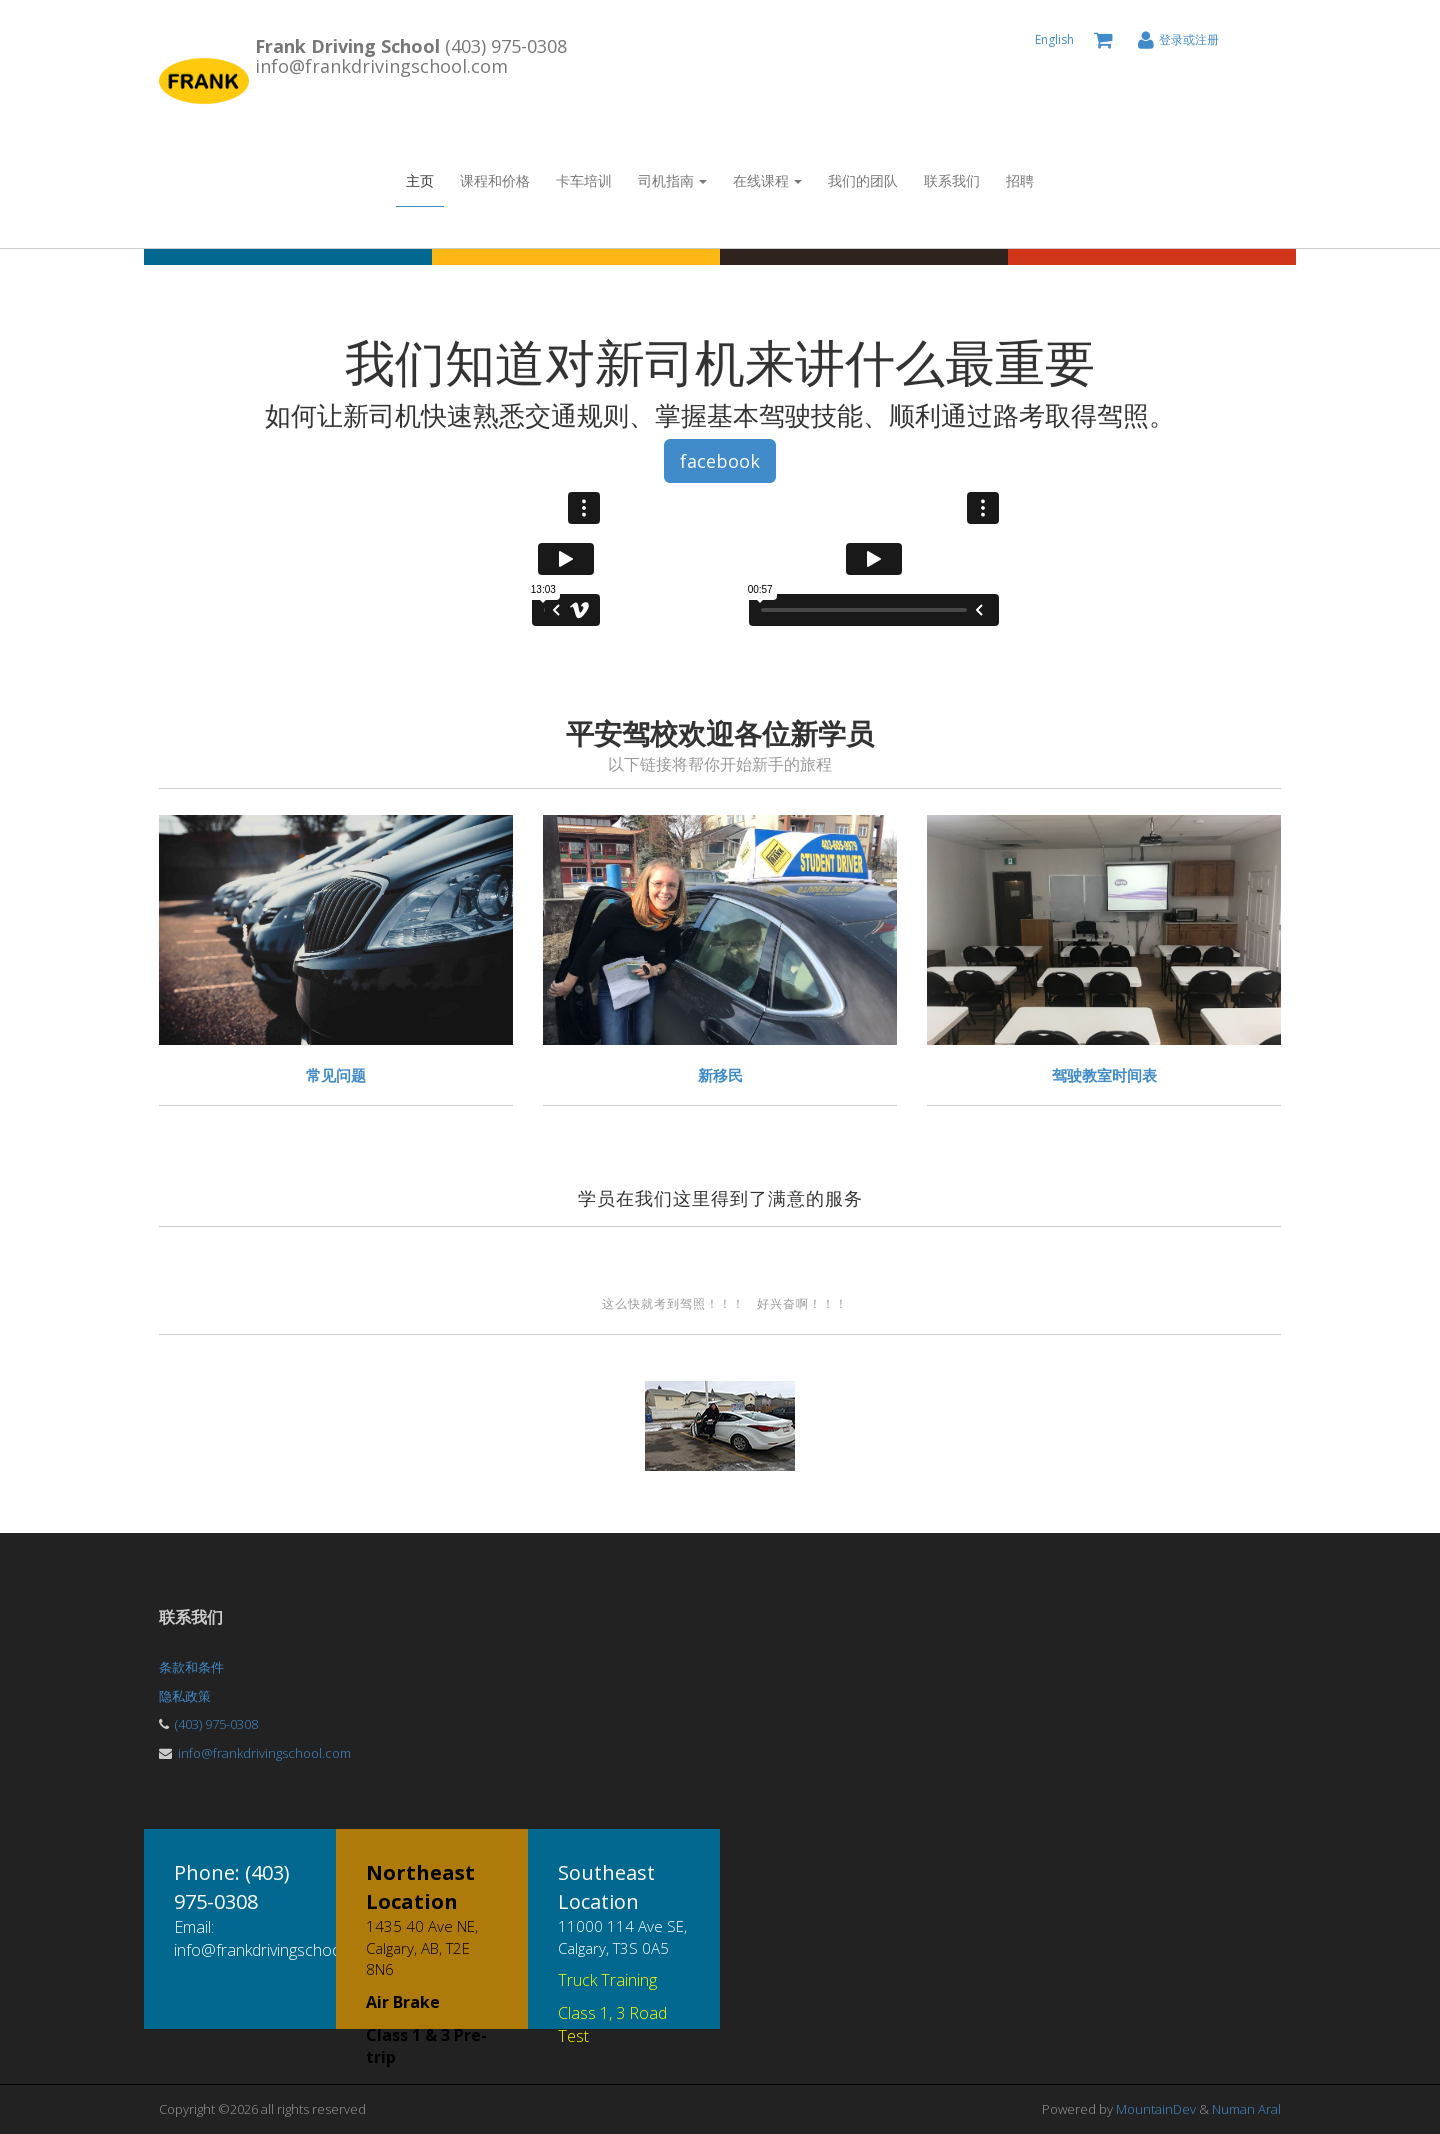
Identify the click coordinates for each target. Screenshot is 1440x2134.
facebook (720, 461)
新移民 (720, 1075)
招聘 (1020, 180)
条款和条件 (191, 1667)
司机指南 (672, 180)
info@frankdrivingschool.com (264, 1753)
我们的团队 (863, 180)
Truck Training (607, 1980)
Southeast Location (606, 1887)
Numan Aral (1246, 2109)
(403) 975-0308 (216, 1724)
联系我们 (952, 180)
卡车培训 (584, 180)
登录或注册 (1189, 39)
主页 (420, 180)
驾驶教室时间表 (1104, 1075)
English (1054, 39)
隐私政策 (185, 1696)
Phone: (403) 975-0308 (232, 1887)
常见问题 (336, 1075)
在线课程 (767, 180)
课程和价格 (495, 180)
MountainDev (1157, 2109)
